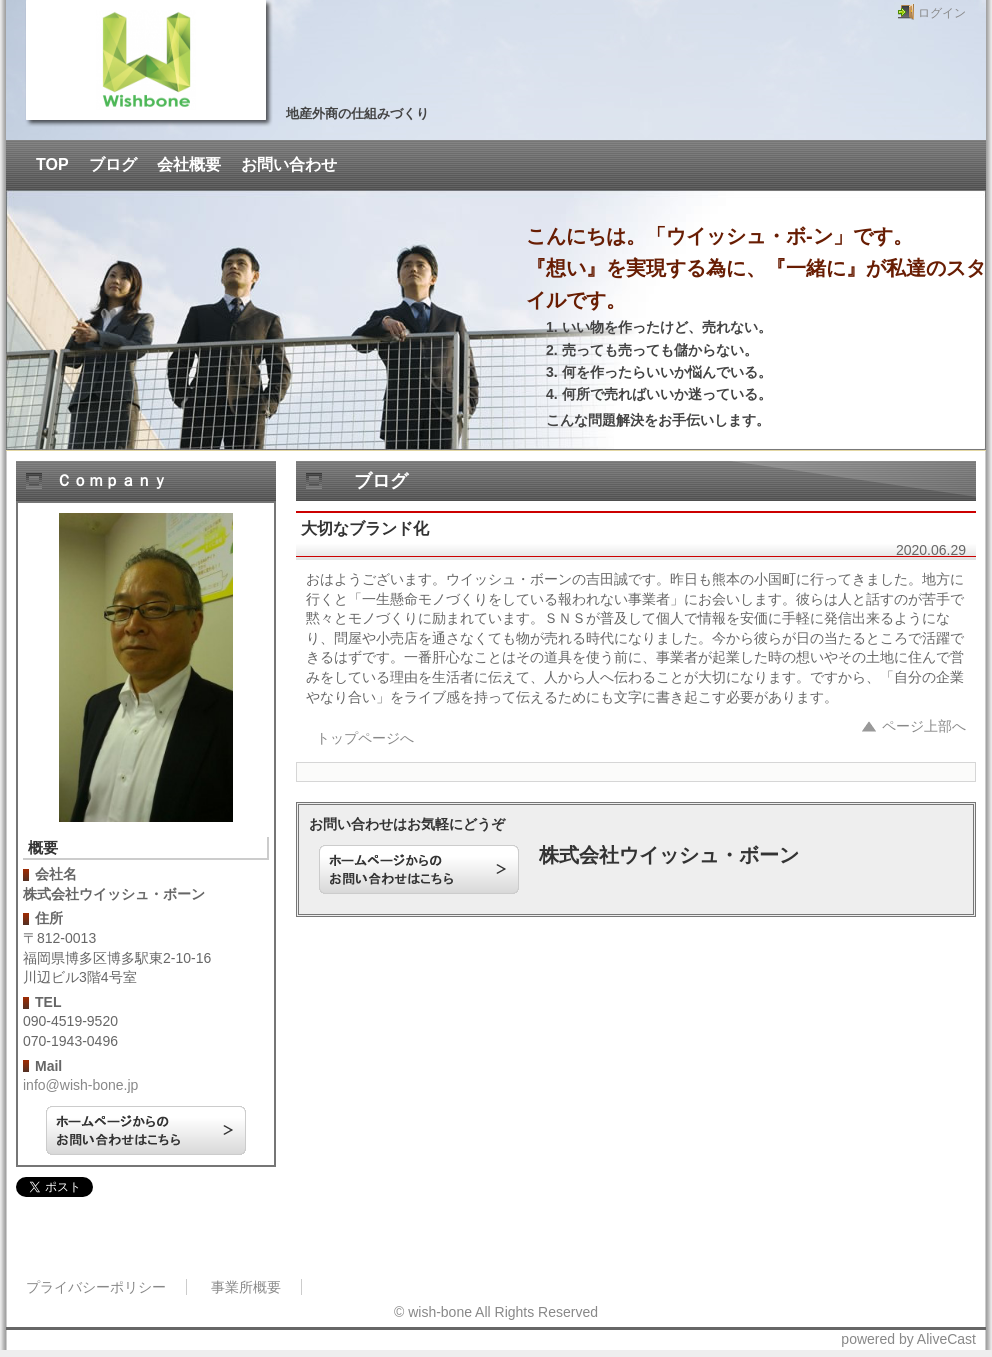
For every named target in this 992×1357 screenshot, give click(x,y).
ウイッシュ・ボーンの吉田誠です (146, 60)
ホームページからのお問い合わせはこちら (146, 1130)
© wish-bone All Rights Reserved (496, 1312)
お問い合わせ (289, 164)
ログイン (942, 13)
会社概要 (189, 164)
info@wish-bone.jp (80, 1085)
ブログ (113, 164)
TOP (52, 164)
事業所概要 (246, 1287)
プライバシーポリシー (96, 1287)
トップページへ (365, 738)
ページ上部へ (924, 726)
